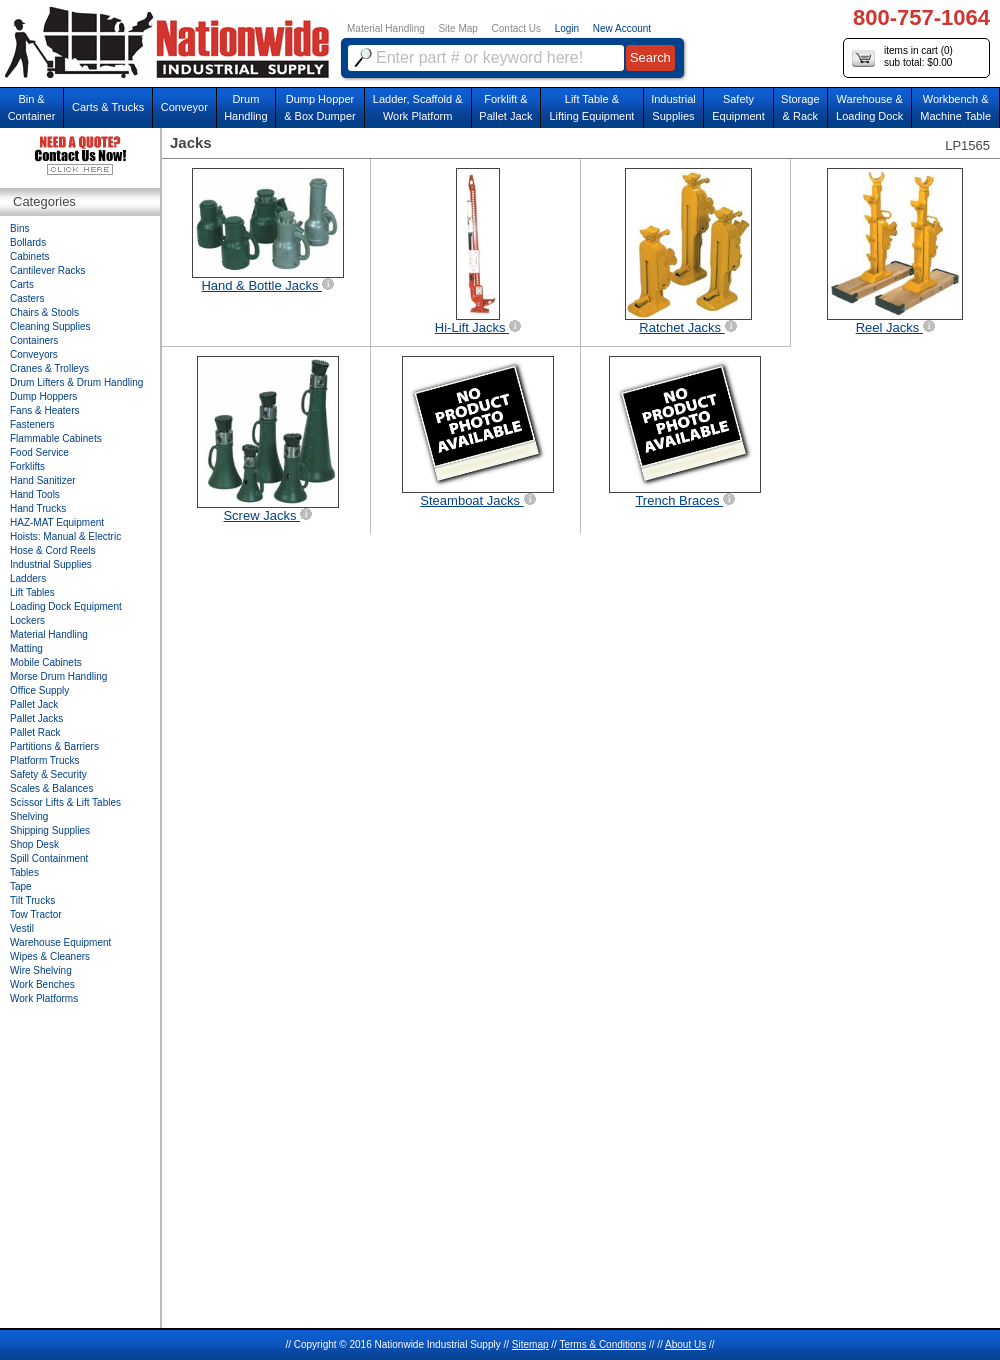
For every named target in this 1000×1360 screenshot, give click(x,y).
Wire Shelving (41, 970)
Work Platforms (44, 998)
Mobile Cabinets (46, 662)
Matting (26, 648)
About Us (685, 1344)
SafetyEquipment (738, 107)
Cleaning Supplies (50, 326)
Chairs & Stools (44, 312)
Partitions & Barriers (54, 746)
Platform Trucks (44, 760)
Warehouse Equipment (60, 942)
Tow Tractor (36, 914)
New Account (622, 28)
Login (567, 28)
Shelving (29, 816)
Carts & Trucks (108, 107)
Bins (19, 228)
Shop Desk (34, 844)
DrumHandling (245, 107)
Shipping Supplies (50, 830)
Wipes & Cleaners (50, 956)
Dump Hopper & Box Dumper (320, 107)
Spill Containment (49, 858)
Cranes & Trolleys (49, 368)
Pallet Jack (34, 704)
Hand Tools (35, 494)
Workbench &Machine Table (955, 107)
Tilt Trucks (32, 900)
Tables (24, 872)
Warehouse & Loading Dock (869, 107)
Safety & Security (48, 774)
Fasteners (32, 424)
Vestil (22, 928)
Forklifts (27, 466)
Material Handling (386, 28)
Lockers (27, 620)
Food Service (39, 452)
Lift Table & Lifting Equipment (591, 107)
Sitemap (530, 1344)
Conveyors (34, 354)
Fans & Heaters (44, 410)
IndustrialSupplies (673, 107)
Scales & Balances (51, 788)
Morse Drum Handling (58, 676)
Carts (22, 284)
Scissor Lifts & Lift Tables (65, 802)
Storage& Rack (800, 107)
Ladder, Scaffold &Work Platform (418, 107)
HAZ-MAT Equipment (57, 522)
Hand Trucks (38, 508)
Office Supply (39, 690)
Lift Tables (32, 592)
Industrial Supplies (51, 564)
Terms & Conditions (602, 1344)
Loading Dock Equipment (66, 606)
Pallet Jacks (36, 718)
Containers (34, 340)
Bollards (28, 242)
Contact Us (516, 28)
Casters (27, 298)
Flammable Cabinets (56, 438)
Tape (21, 886)
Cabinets (29, 256)
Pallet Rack (35, 732)
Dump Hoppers (43, 396)
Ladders (28, 578)
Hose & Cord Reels (53, 550)
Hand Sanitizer (43, 480)
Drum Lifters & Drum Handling (76, 382)
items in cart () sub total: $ (902, 57)
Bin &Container (32, 107)
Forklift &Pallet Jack (505, 107)
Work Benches (42, 984)
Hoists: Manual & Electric (65, 536)
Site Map (457, 28)
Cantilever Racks (48, 270)
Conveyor (184, 107)
